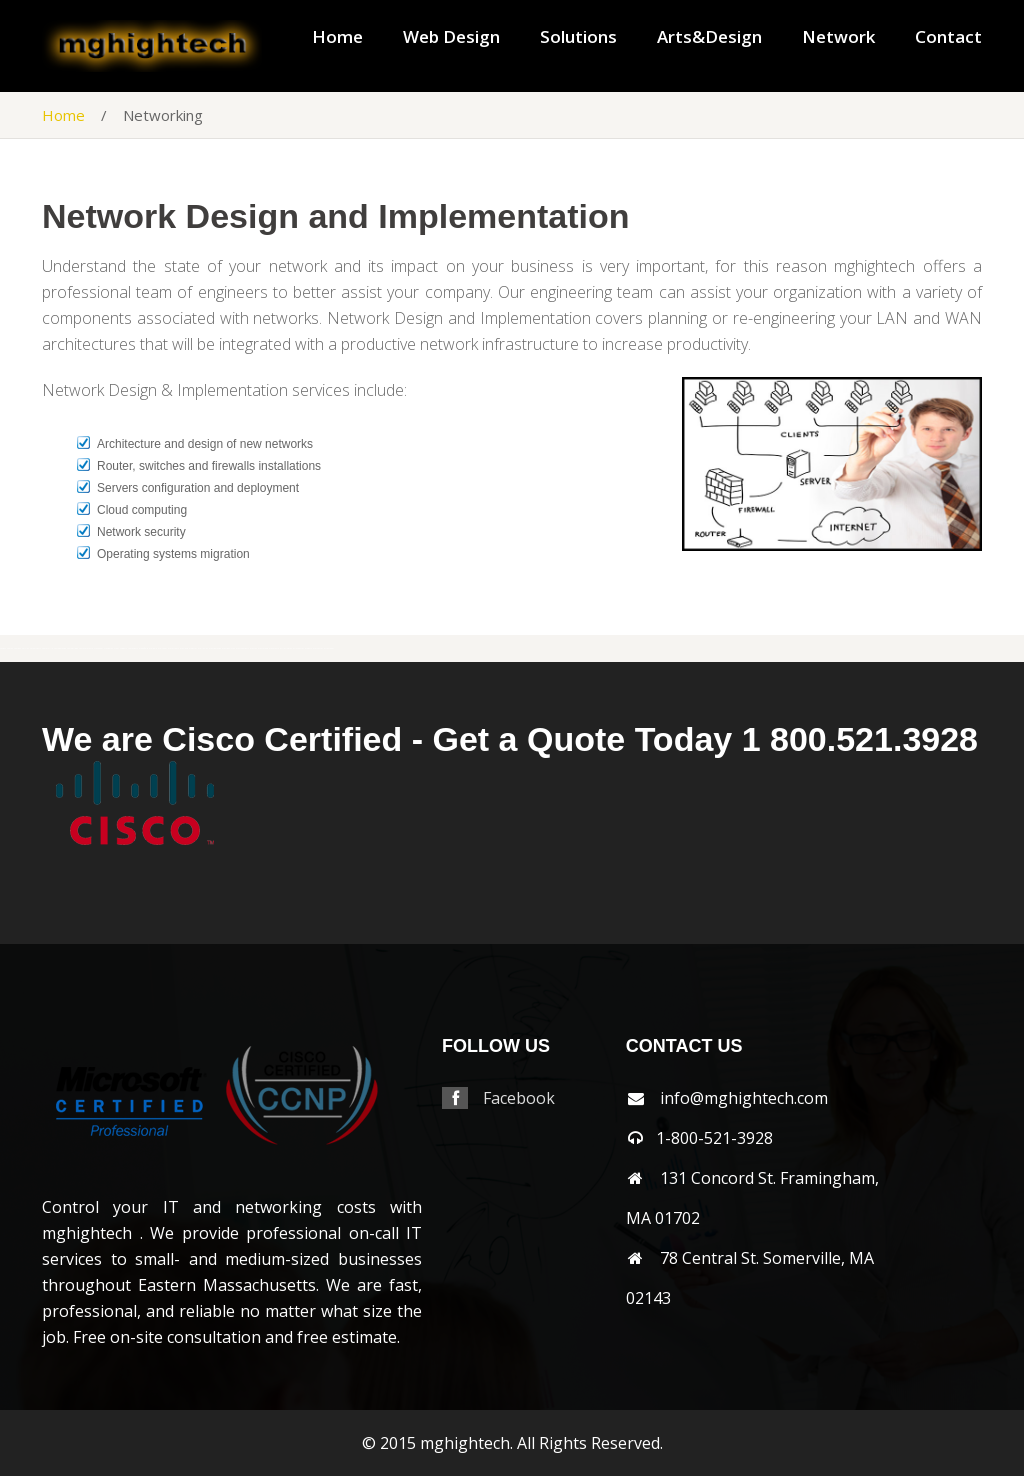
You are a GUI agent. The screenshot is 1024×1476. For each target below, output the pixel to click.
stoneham (98, 648)
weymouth (274, 648)
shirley (25, 648)
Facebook (519, 1098)
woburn (308, 648)
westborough (215, 648)
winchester (298, 648)
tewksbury (133, 648)
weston (253, 648)
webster (193, 648)
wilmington (286, 648)
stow (116, 648)
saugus (3, 648)
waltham (162, 648)
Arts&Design (709, 37)
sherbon (17, 648)
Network (838, 37)
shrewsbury (35, 648)
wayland (184, 648)
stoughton (108, 648)
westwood (263, 648)
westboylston (228, 648)
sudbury (123, 648)
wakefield (143, 648)
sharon (10, 648)
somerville (47, 648)
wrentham (329, 648)
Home (337, 37)
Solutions (578, 37)
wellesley (203, 648)
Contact (948, 37)
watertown (173, 648)
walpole (153, 648)
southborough (60, 648)
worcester (318, 648)
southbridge (72, 648)
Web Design (451, 37)
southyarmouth (86, 648)
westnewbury (242, 648)
